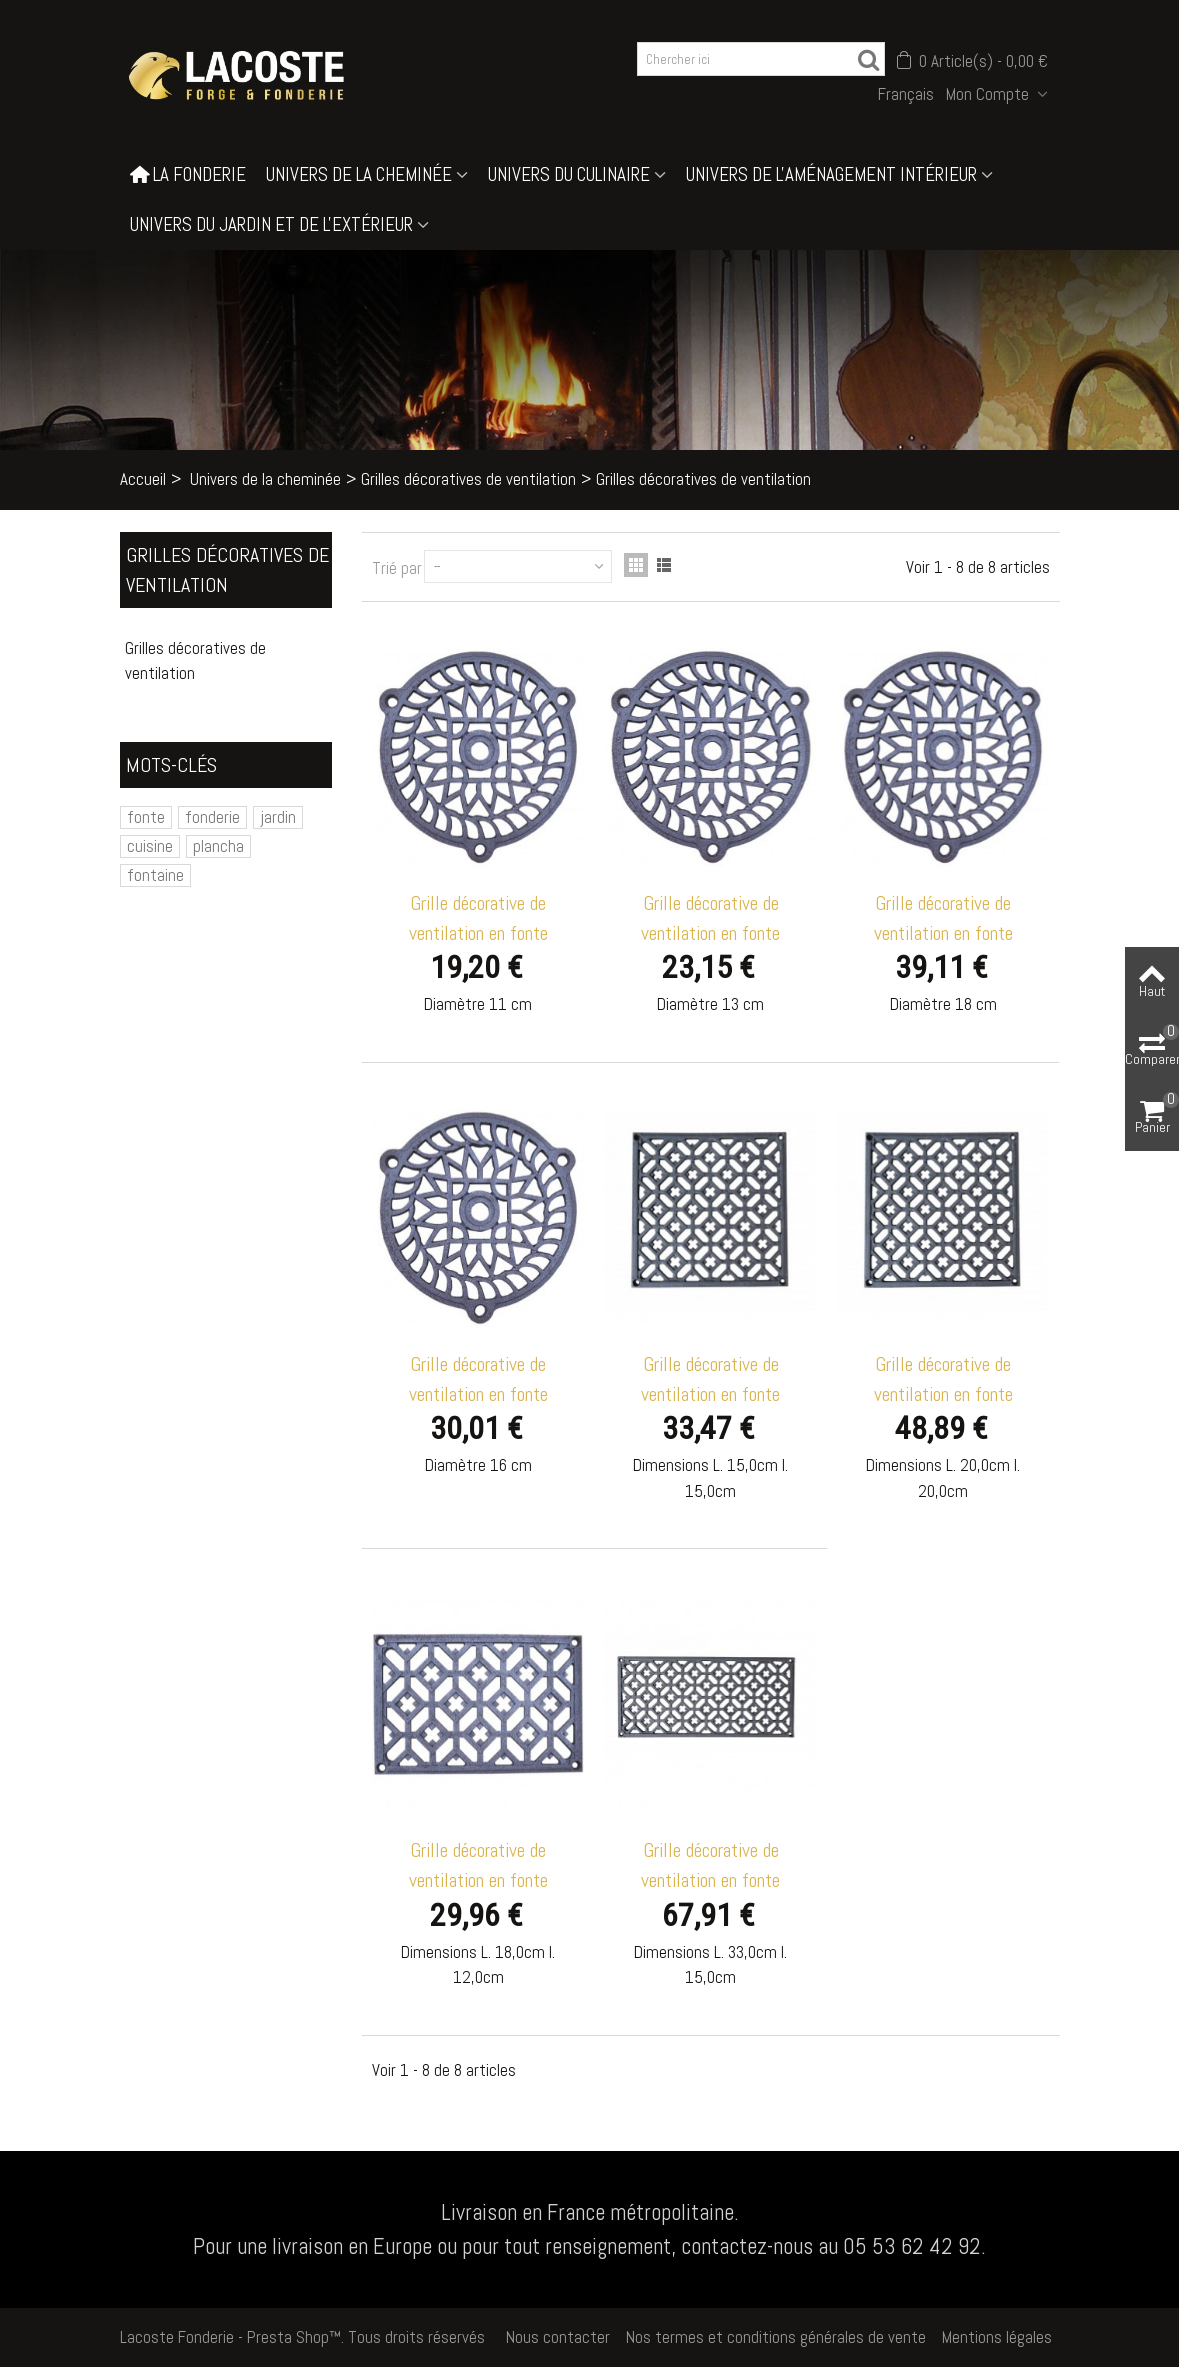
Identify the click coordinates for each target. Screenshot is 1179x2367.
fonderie (212, 817)
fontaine (155, 875)
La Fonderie (188, 175)
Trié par (397, 568)
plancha (218, 846)
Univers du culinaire (569, 174)
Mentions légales (997, 2337)
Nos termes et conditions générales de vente (776, 2337)
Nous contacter (558, 2337)
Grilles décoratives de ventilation (468, 479)
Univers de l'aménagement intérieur (831, 174)
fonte (146, 817)
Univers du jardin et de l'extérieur (271, 224)
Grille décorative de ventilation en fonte (478, 918)
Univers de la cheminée (359, 174)
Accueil (143, 479)
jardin (278, 817)
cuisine (150, 846)
